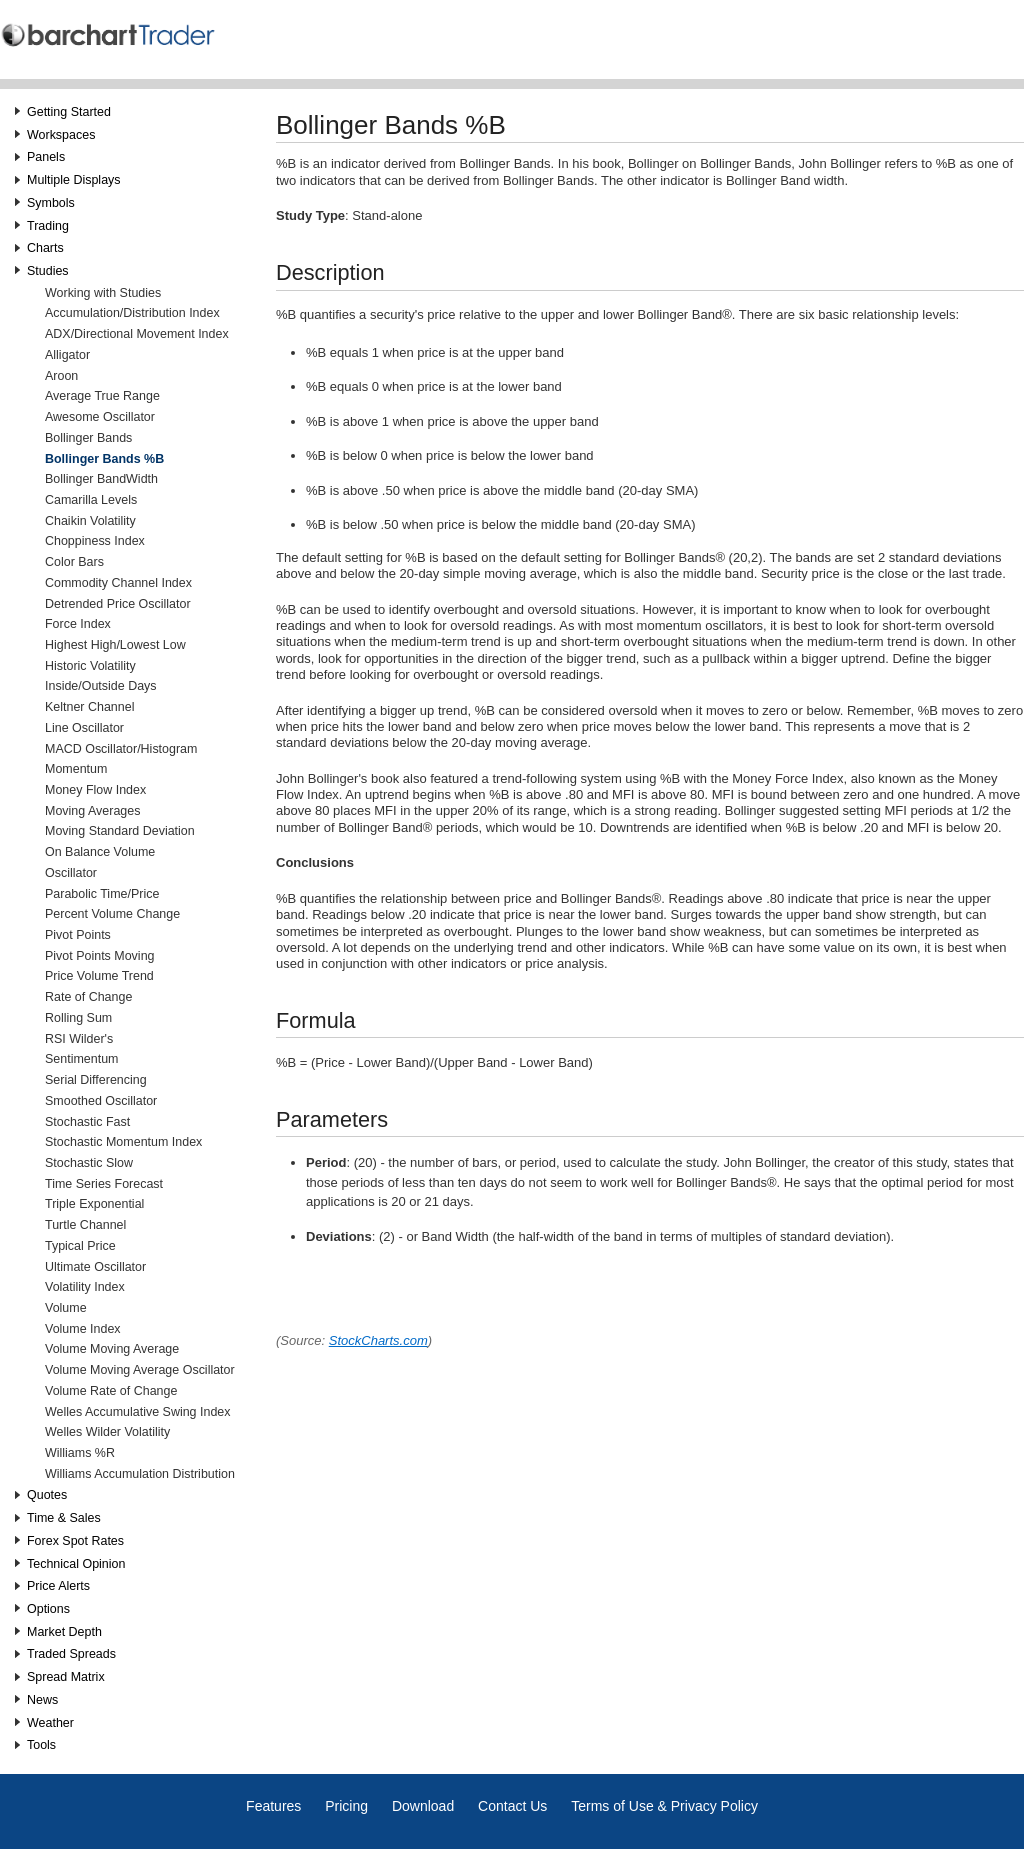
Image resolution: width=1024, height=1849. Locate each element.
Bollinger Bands (88, 438)
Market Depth (64, 1632)
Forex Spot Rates (75, 1541)
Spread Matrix (66, 1677)
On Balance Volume (100, 852)
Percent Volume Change (112, 914)
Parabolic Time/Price (102, 894)
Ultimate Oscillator (95, 1267)
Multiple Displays (74, 180)
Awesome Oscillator (100, 417)
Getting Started (69, 112)
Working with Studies (103, 293)
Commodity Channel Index (118, 583)
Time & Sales (64, 1518)
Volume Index (83, 1329)
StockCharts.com (378, 1340)
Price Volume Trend (99, 976)
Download (423, 1806)
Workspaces (61, 135)
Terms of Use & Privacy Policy (664, 1806)
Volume (66, 1308)
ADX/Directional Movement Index (137, 334)
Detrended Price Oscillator (118, 604)
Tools (41, 1745)
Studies (48, 271)
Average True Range (102, 396)
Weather (50, 1723)
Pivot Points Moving (100, 956)
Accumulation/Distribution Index (132, 313)
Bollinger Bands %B (104, 459)
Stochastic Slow (89, 1163)
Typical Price (80, 1246)
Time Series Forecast (104, 1184)
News (42, 1700)
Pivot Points (78, 935)
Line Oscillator (84, 728)
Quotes (47, 1495)
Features (273, 1806)
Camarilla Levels (91, 500)
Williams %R (80, 1453)
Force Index (78, 624)
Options (48, 1609)
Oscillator (71, 873)
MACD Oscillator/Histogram (121, 749)
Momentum (76, 769)
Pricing (346, 1806)
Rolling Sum (78, 1018)
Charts (45, 248)
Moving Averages (92, 811)
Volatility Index (85, 1287)
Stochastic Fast (87, 1122)
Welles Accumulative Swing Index (138, 1412)
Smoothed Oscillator (101, 1101)
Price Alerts (58, 1586)
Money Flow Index (95, 790)
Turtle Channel (85, 1225)
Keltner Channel (89, 707)
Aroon (61, 376)
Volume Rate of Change (111, 1391)
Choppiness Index (95, 541)
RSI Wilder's (79, 1039)
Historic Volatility (90, 666)
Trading (48, 226)
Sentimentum (81, 1059)
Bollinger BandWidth (101, 479)
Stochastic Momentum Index (123, 1142)
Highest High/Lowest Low (115, 645)
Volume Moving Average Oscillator (140, 1370)
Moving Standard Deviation (120, 831)
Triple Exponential (94, 1204)
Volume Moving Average (112, 1349)
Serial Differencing (96, 1080)
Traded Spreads (71, 1654)
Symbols (51, 203)
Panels (46, 157)
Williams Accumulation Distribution (140, 1474)
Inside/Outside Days (101, 686)
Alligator (67, 355)
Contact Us (512, 1806)
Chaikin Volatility (90, 521)
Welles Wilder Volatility (107, 1432)
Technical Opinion (76, 1564)
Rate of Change (88, 997)
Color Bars (74, 562)
